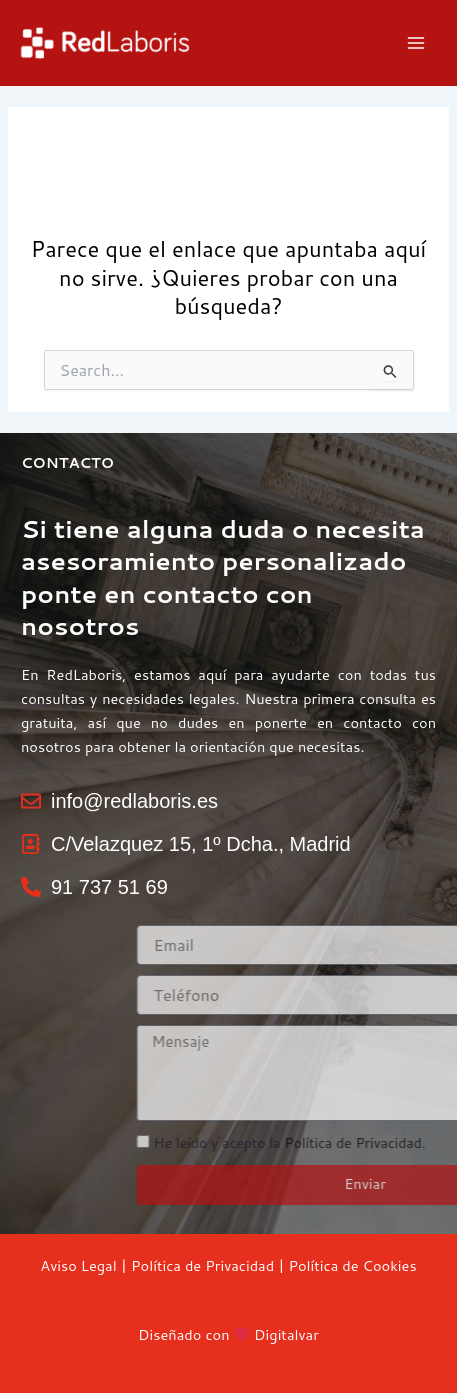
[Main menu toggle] (416, 43)
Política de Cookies (352, 1265)
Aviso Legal (78, 1265)
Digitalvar (286, 1334)
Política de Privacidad (202, 1265)
